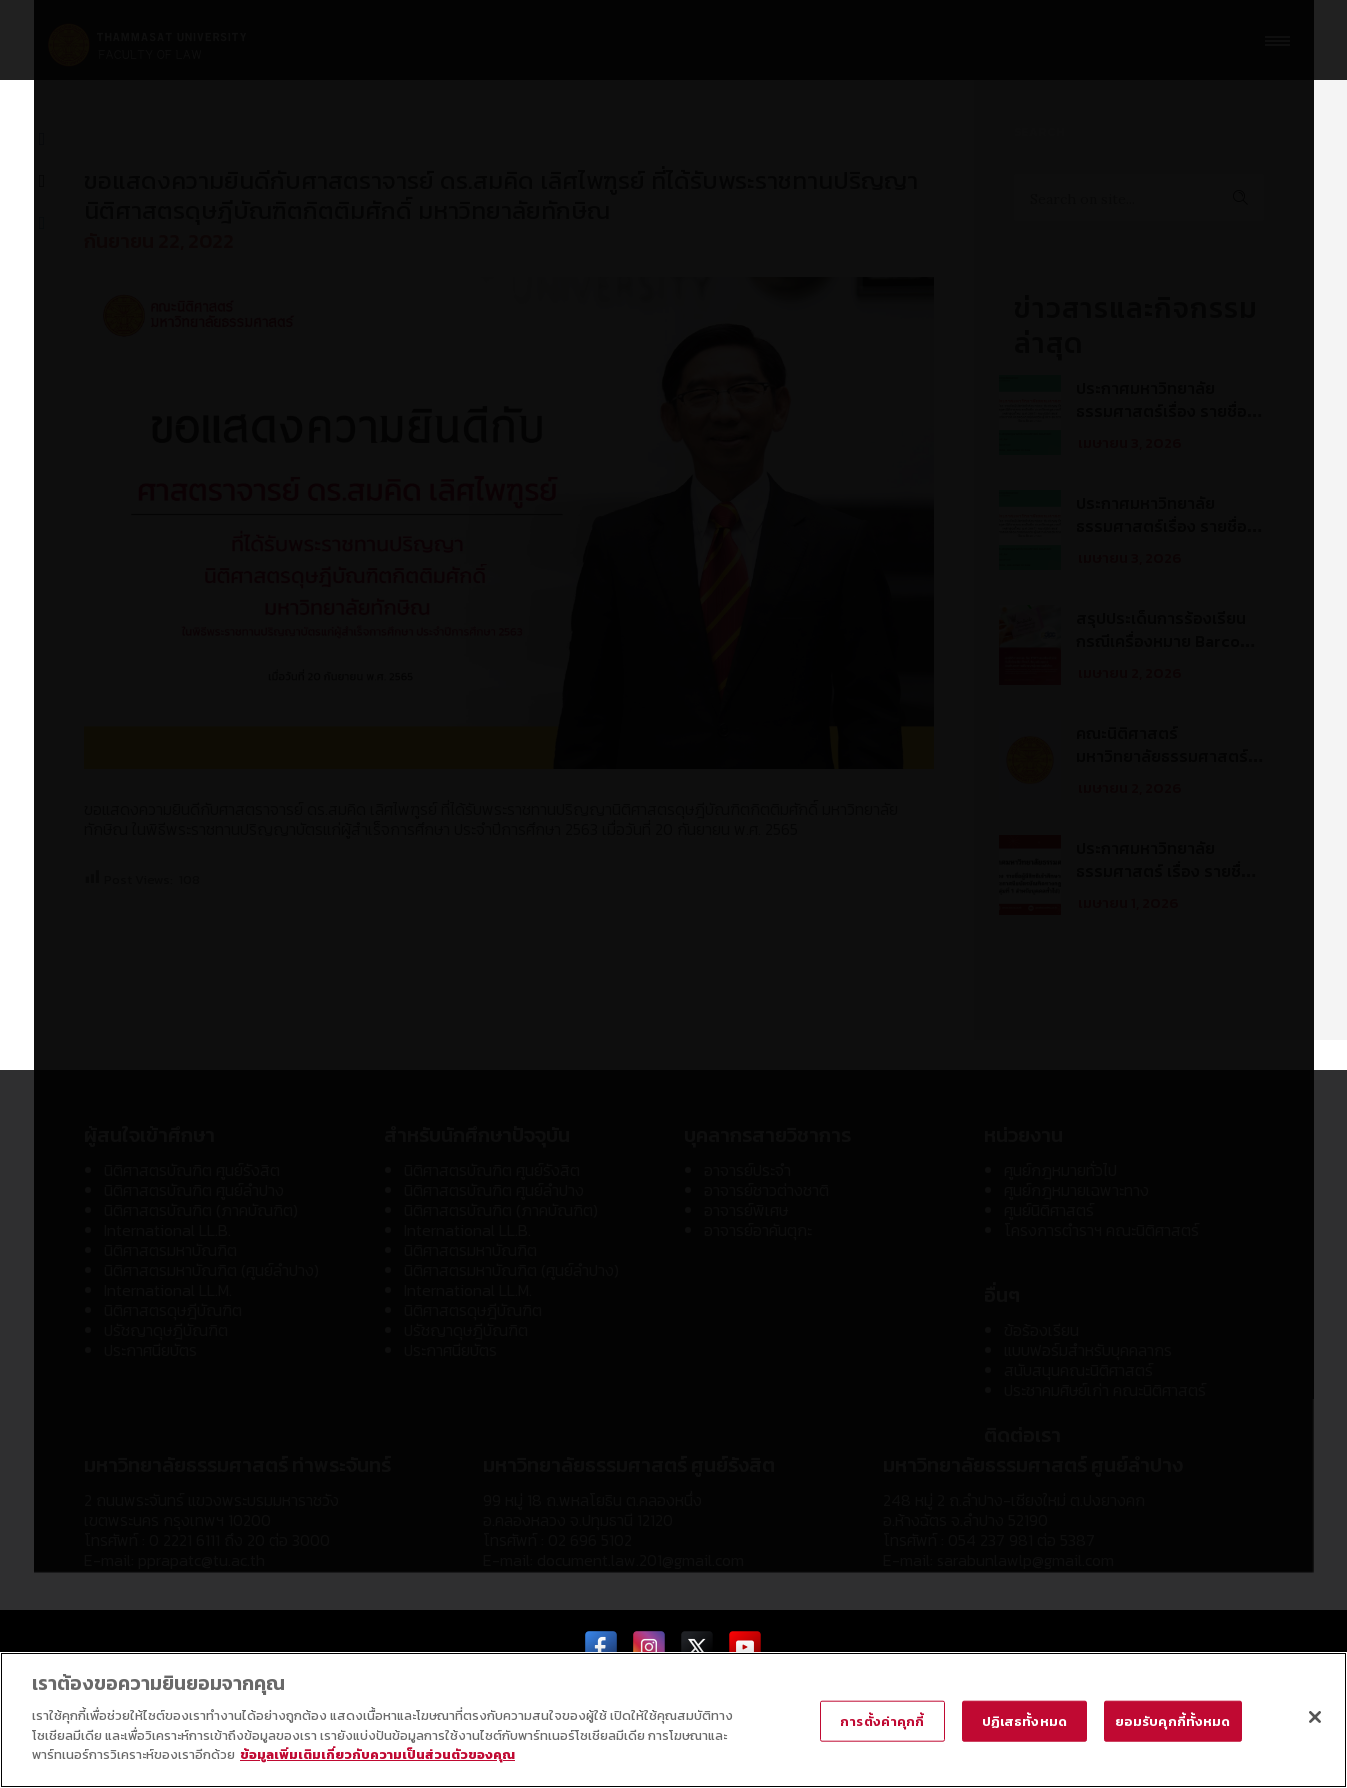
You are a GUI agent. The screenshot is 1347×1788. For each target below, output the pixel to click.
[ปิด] (1315, 1717)
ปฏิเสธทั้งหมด (1024, 1720)
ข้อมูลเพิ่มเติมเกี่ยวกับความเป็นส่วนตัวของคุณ (377, 1755)
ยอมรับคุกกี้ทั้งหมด (1173, 1720)
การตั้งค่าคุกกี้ (882, 1720)
